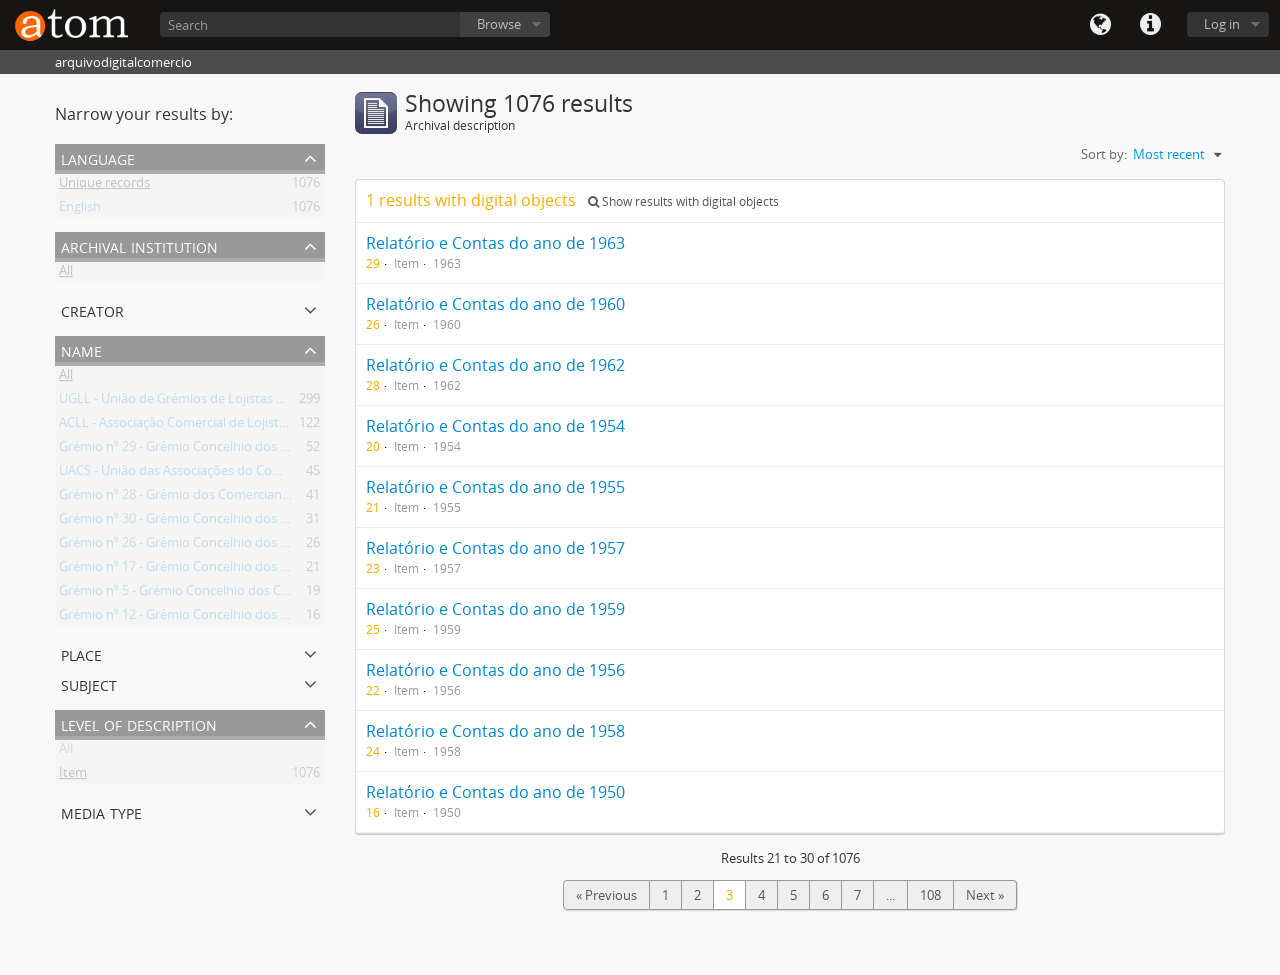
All (66, 274)
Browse (499, 24)
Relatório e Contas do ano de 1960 (495, 304)
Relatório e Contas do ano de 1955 (495, 487)
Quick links (1150, 25)
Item (73, 776)
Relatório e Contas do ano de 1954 (495, 426)
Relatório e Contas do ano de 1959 (495, 609)
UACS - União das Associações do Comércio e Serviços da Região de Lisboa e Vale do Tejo (320, 474)
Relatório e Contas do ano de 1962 (495, 365)
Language (1100, 25)
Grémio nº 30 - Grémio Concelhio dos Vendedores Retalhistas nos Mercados (283, 522)
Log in (1222, 24)
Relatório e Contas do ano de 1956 (495, 670)
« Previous (606, 895)
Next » (985, 895)
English (80, 210)
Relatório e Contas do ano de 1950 (495, 792)
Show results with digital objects (683, 201)
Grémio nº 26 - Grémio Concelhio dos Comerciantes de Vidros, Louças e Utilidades (300, 546)
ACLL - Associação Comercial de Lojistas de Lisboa (205, 426)
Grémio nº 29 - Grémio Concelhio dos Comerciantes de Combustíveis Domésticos (298, 450)
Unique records (104, 186)
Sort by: (1104, 154)
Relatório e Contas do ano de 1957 (495, 548)
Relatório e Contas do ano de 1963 (495, 243)
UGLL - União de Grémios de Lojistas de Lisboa (196, 402)
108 (930, 895)
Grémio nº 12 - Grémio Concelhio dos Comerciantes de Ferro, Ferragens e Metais (296, 618)
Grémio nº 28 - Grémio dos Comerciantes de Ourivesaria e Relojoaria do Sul (280, 498)
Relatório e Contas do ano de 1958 (495, 731)
